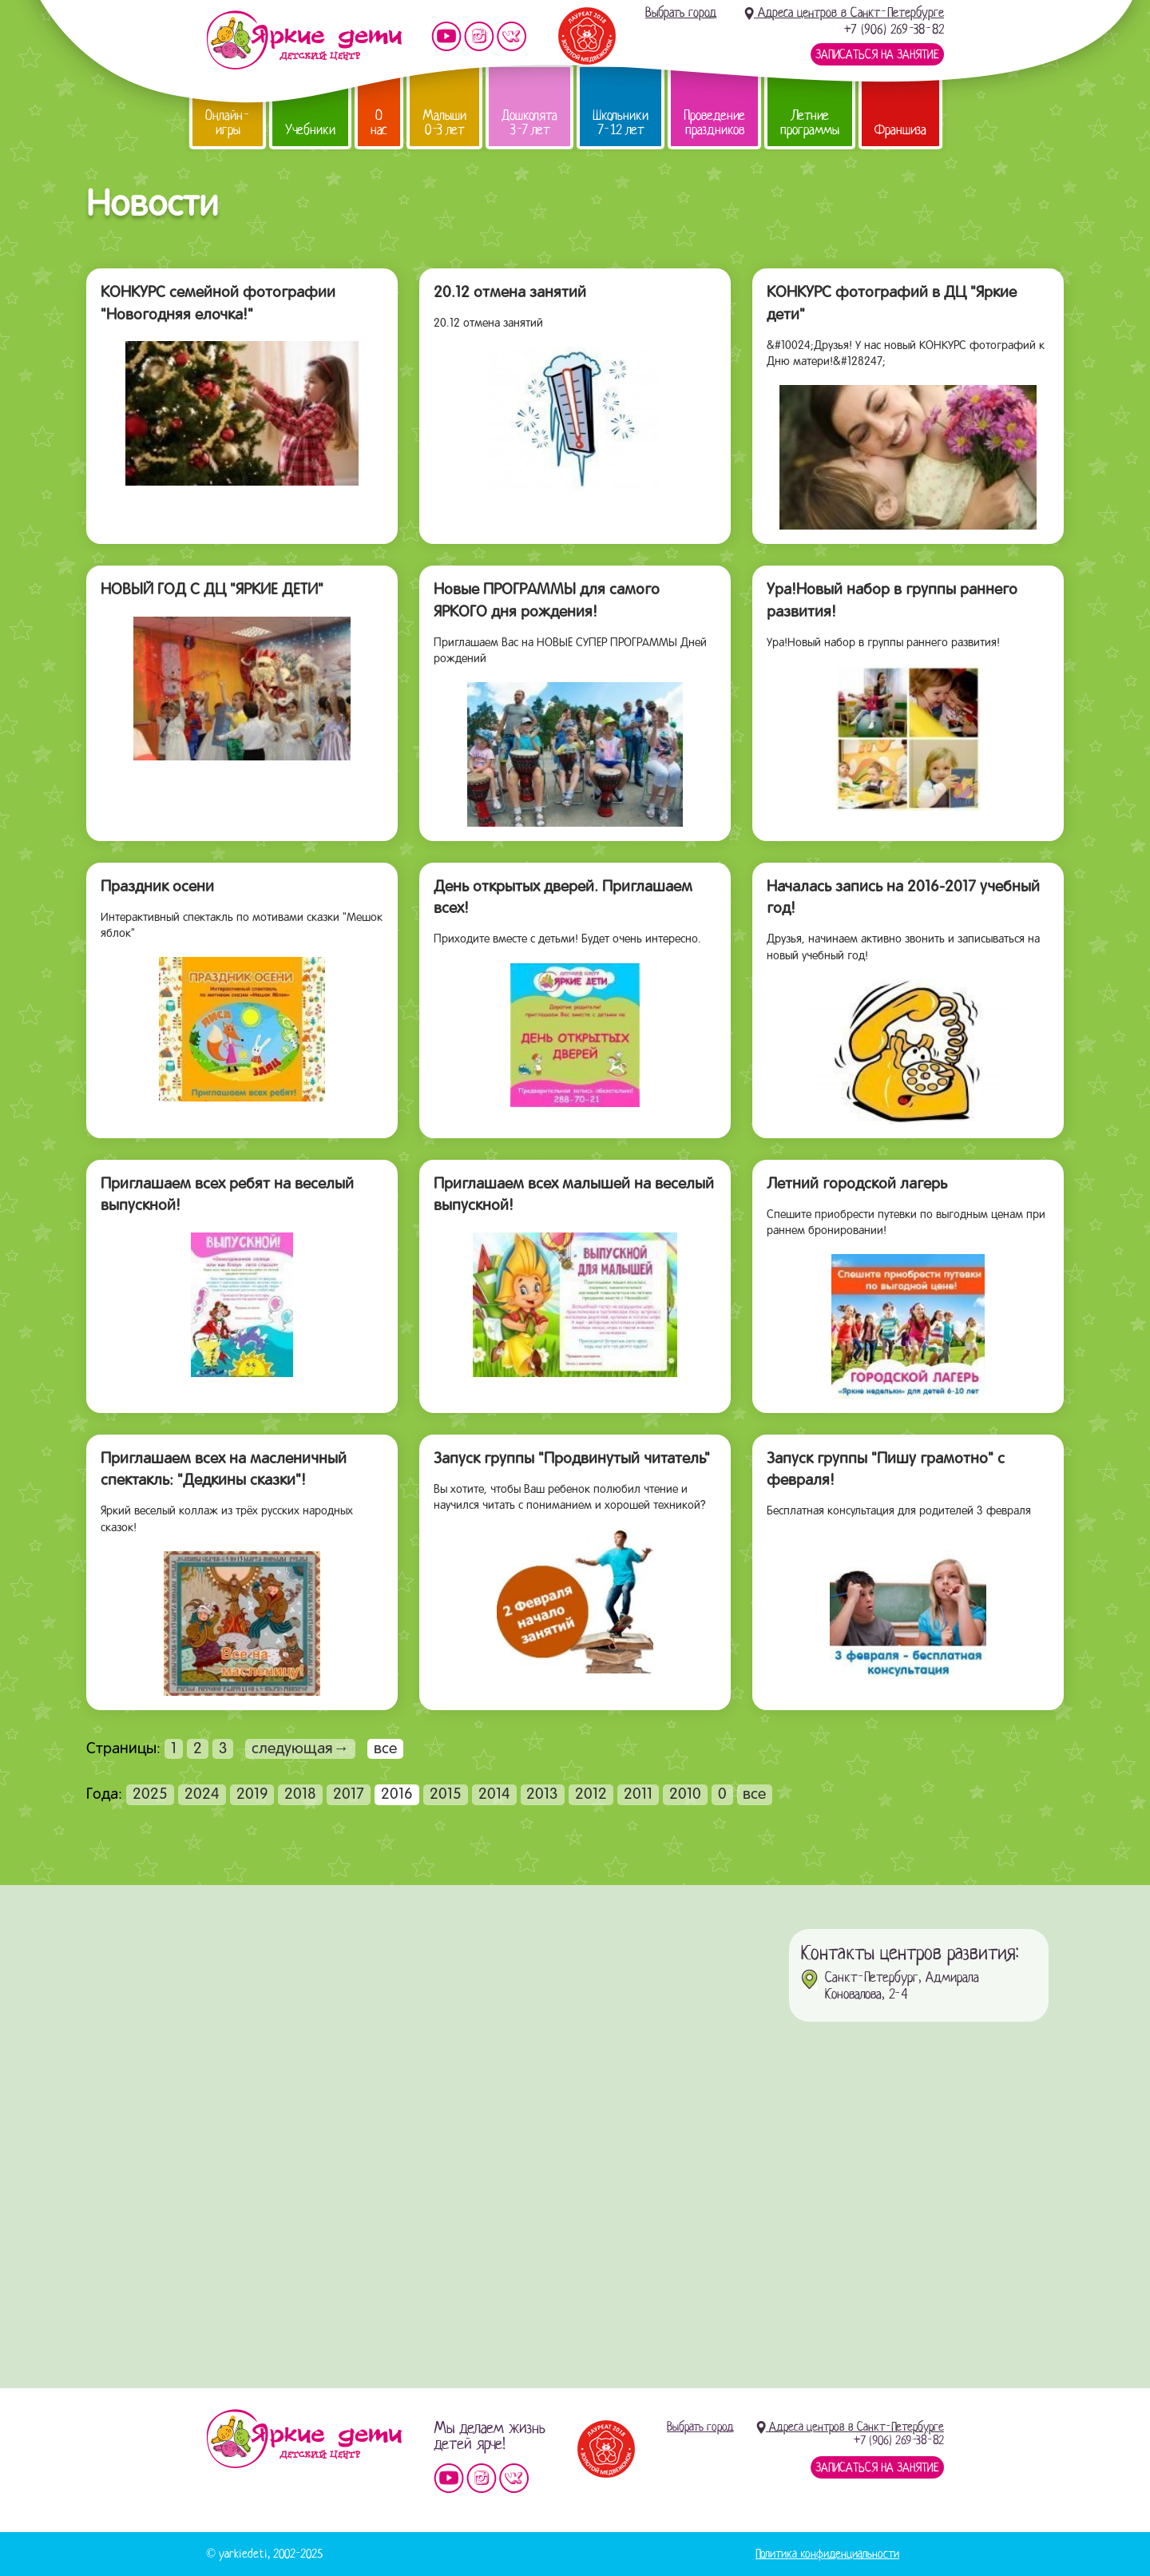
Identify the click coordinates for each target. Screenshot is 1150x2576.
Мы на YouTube (446, 36)
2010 (685, 1795)
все (754, 1795)
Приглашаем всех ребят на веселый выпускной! (227, 1195)
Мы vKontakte (512, 36)
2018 (300, 1795)
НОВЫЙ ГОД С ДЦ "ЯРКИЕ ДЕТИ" (212, 590)
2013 (542, 1795)
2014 (494, 1795)
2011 (638, 1795)
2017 (348, 1795)
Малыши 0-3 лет (444, 122)
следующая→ (300, 1749)
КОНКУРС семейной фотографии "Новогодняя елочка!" (218, 304)
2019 (252, 1795)
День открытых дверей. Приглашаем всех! (563, 898)
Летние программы (809, 122)
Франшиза (900, 130)
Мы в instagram (479, 36)
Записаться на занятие (877, 54)
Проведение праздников (714, 122)
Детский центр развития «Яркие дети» (304, 39)
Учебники (310, 130)
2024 (202, 1795)
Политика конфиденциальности (827, 2554)
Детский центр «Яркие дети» (304, 2438)
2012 (591, 1795)
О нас (379, 122)
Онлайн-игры (227, 122)
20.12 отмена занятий (510, 293)
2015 (446, 1795)
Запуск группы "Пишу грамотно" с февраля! (886, 1470)
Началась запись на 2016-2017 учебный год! (903, 898)
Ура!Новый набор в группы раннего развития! (892, 601)
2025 (150, 1795)
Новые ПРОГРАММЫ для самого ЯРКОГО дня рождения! (547, 601)
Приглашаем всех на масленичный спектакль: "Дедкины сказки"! (224, 1470)
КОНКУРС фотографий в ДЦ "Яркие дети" (892, 304)
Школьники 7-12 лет (620, 122)
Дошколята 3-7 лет (529, 122)
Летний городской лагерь (857, 1184)
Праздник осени (157, 887)
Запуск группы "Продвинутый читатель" (572, 1459)
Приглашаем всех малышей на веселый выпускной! (574, 1195)
